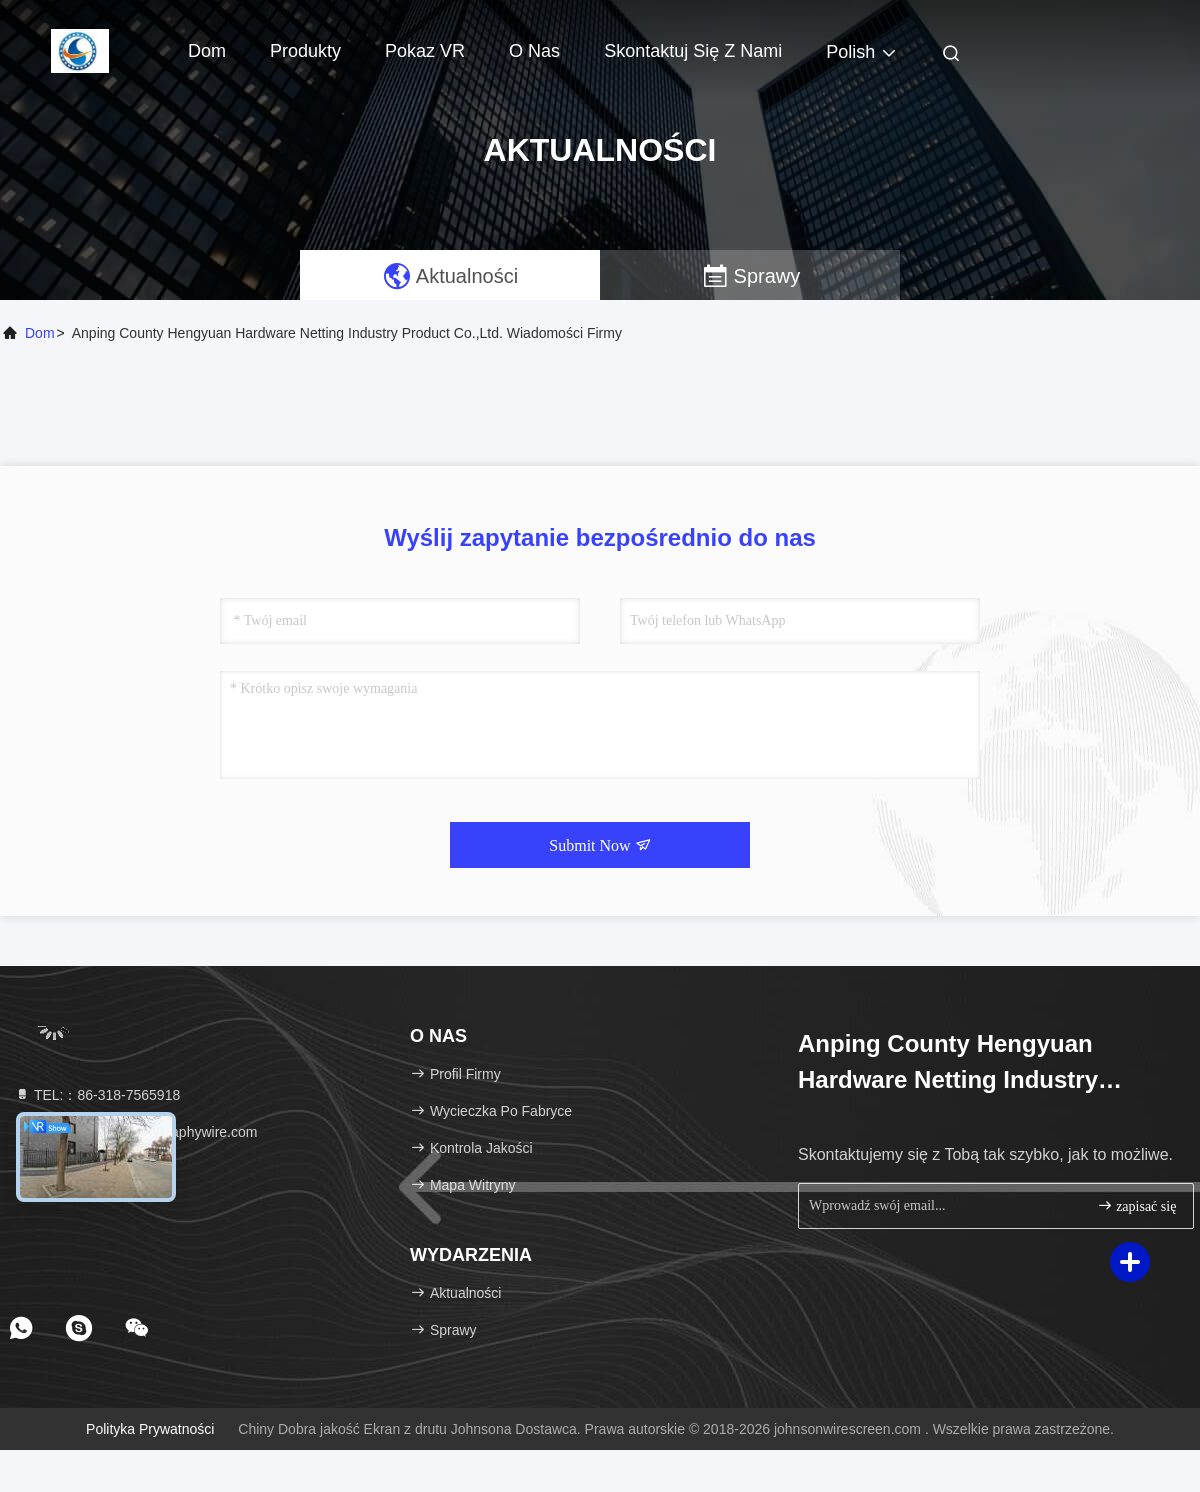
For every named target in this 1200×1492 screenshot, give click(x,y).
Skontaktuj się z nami (693, 51)
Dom (207, 51)
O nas (534, 51)
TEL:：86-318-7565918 (97, 1095)
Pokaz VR (425, 51)
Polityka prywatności (150, 1429)
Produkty (305, 51)
